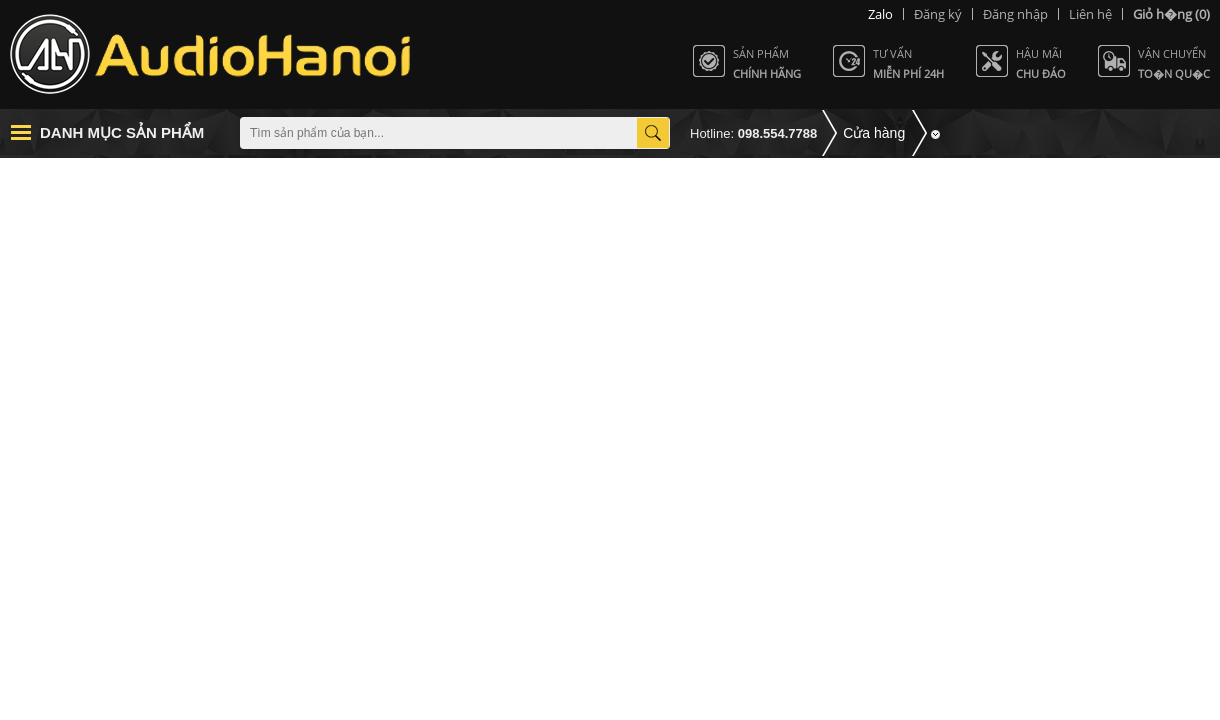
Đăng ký (938, 14)
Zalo (880, 14)
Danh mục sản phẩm (122, 132)
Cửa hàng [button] (874, 133)
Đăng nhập (1015, 14)
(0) (1171, 14)
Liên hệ (1090, 14)
